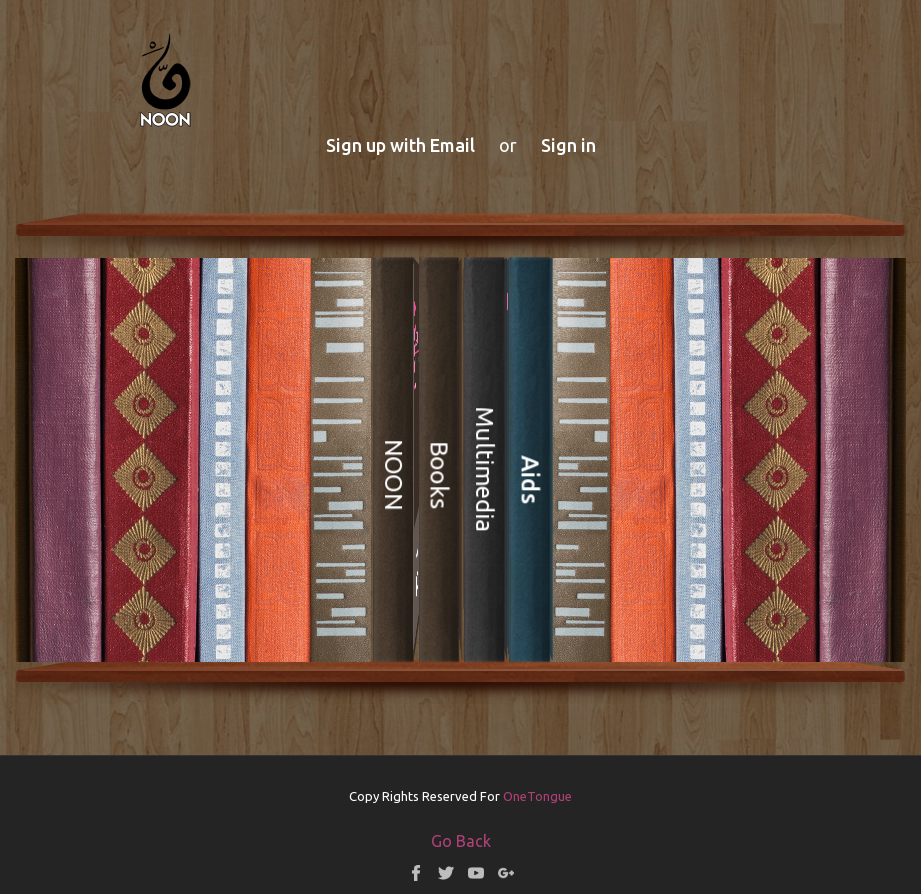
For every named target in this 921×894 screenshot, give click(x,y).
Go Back (461, 841)
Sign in (568, 145)
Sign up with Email (400, 145)
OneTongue (537, 796)
